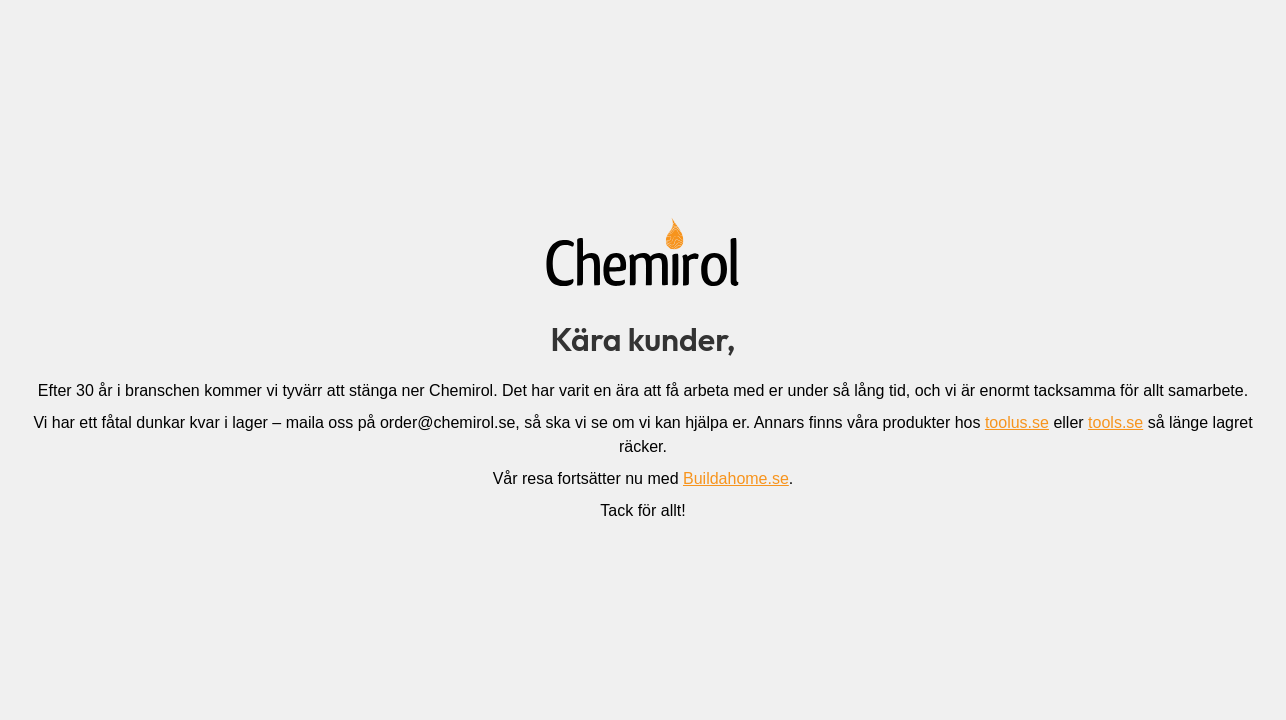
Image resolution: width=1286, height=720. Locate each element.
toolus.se (1017, 422)
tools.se (1115, 422)
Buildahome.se (736, 478)
